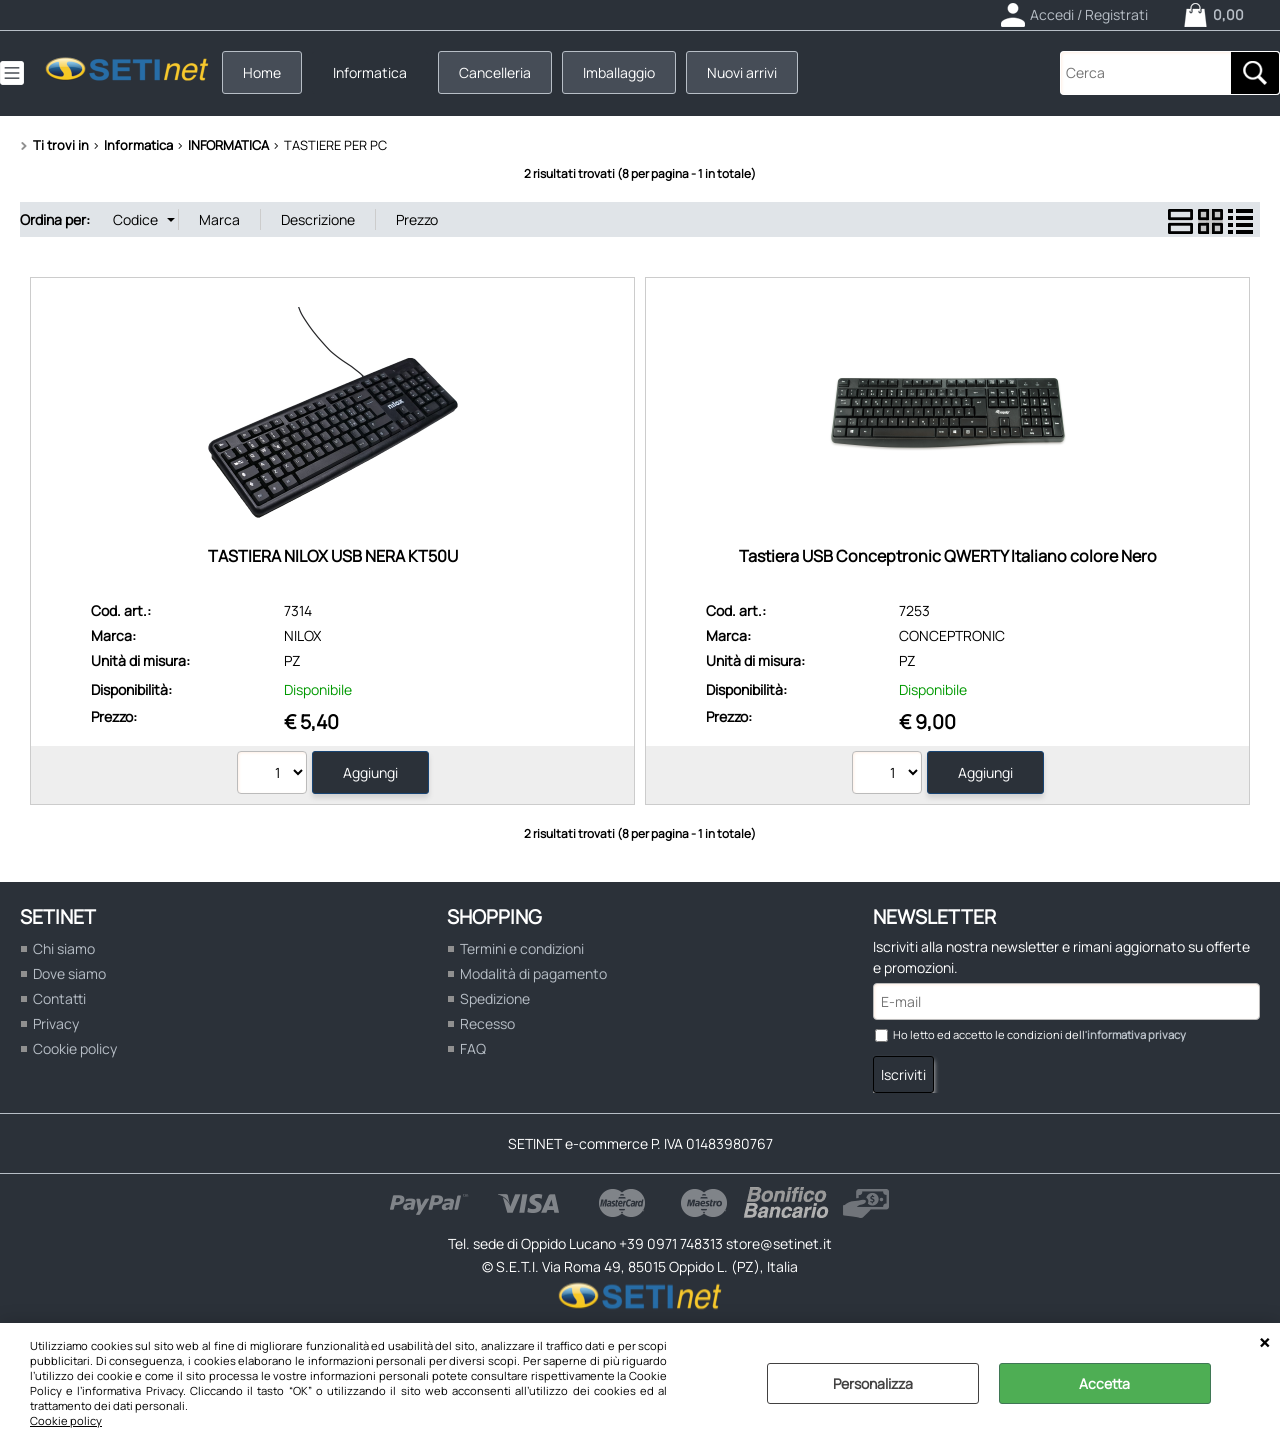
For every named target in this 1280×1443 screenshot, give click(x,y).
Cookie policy (66, 1420)
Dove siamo (69, 973)
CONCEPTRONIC (952, 635)
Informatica (370, 72)
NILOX (302, 635)
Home (262, 72)
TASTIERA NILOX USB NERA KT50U (333, 556)
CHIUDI (1264, 1343)
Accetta (1104, 1383)
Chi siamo (64, 948)
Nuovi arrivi (742, 72)
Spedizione (495, 998)
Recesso (487, 1023)
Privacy (56, 1023)
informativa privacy (1136, 1034)
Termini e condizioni (522, 948)
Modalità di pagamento (533, 973)
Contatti (59, 998)
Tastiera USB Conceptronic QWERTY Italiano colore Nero (948, 556)
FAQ (473, 1048)
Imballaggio (619, 72)
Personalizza (873, 1383)
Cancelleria (495, 72)
